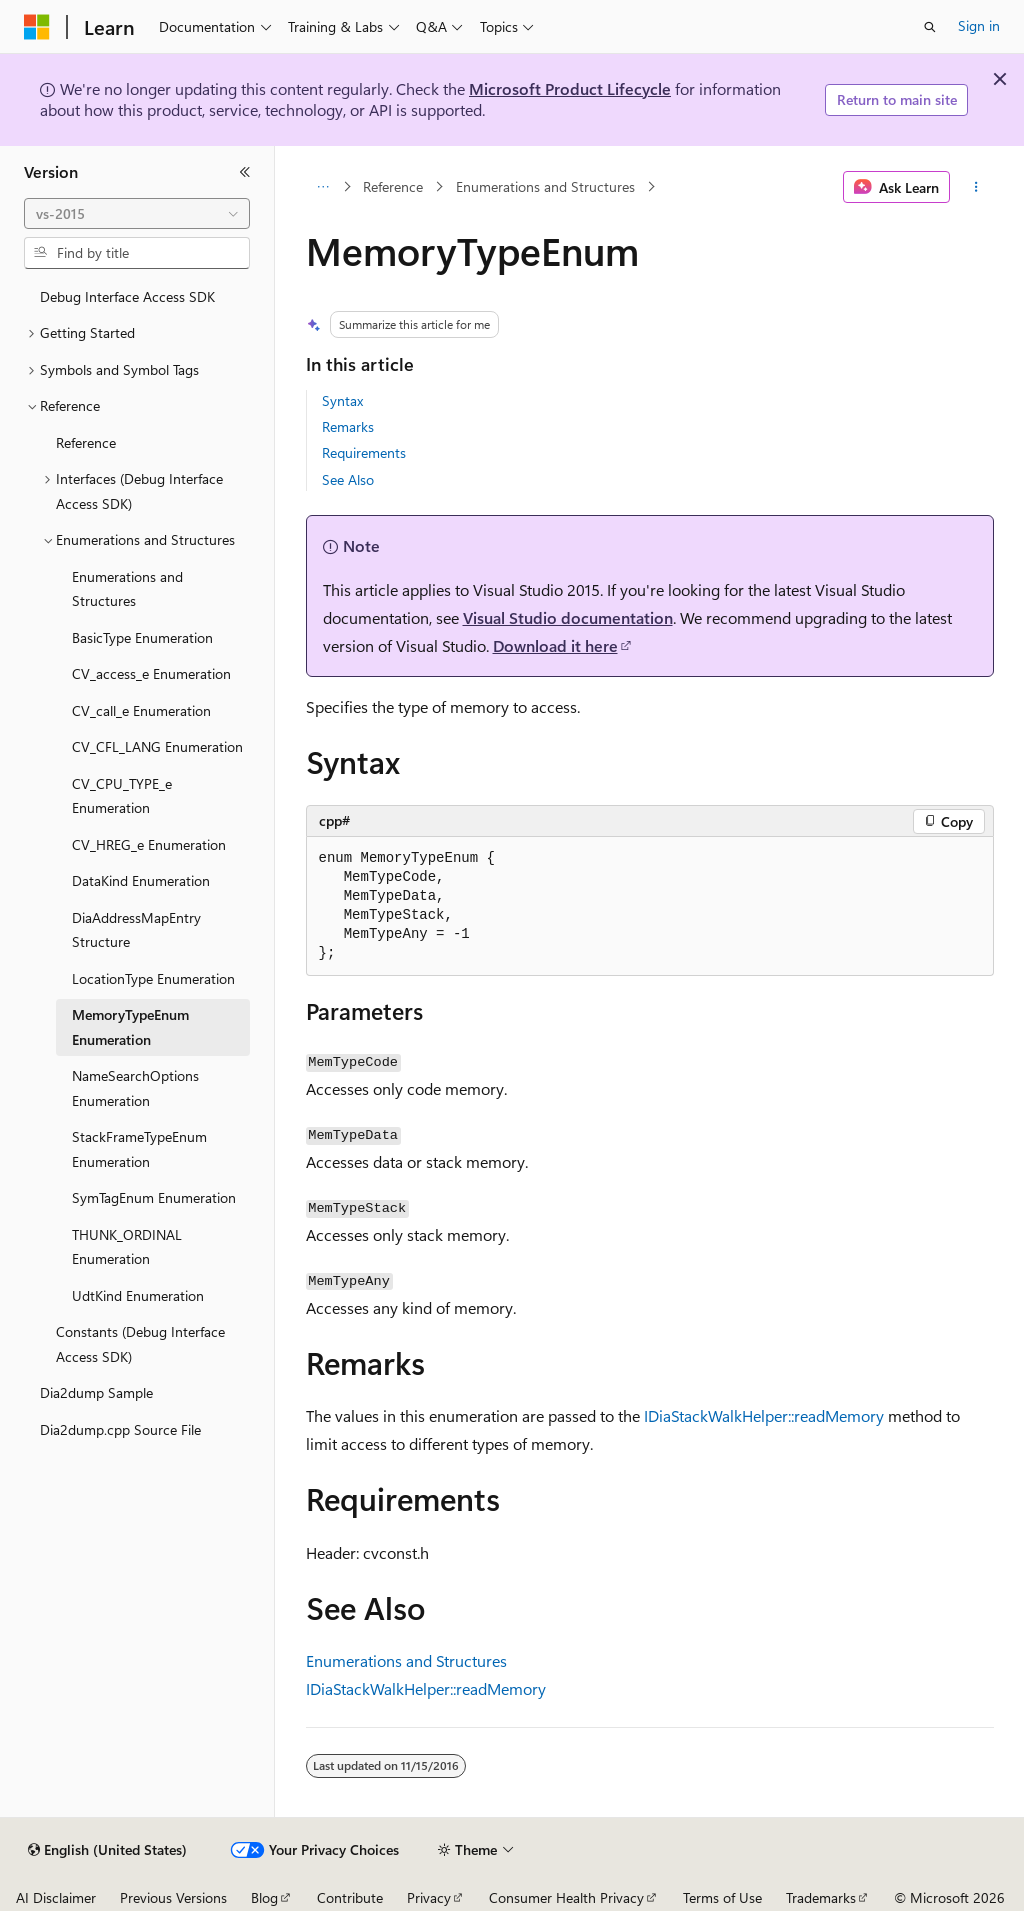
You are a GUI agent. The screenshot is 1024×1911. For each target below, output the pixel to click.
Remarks (348, 426)
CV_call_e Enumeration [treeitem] (141, 710)
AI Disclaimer (56, 1897)
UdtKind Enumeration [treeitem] (138, 1295)
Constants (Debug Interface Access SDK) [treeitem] (140, 1344)
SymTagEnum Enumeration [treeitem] (154, 1197)
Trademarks (821, 1897)
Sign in (979, 25)
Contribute (350, 1897)
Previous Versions (173, 1897)
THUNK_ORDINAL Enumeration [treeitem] (127, 1247)
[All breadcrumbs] (323, 187)
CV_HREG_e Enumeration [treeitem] (149, 844)
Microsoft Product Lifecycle (570, 88)
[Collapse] (245, 172)
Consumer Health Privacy (566, 1897)
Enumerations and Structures (545, 186)
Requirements (364, 452)
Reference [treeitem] (86, 442)
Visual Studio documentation (568, 617)
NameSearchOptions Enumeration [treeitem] (135, 1088)
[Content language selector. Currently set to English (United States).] (107, 1850)
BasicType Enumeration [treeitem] (142, 637)
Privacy (429, 1897)
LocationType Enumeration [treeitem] (153, 978)
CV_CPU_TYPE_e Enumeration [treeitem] (122, 796)
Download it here (555, 645)
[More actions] (975, 187)
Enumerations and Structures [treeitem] (127, 589)
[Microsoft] (37, 27)
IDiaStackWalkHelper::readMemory (764, 1415)
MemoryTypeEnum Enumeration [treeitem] (130, 1027)
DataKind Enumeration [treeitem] (141, 880)
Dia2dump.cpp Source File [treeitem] (120, 1429)
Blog (264, 1897)
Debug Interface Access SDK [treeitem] (127, 296)
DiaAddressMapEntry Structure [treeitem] (136, 930)
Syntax (342, 400)
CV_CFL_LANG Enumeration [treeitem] (157, 746)
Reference (393, 186)
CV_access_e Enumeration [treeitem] (151, 673)
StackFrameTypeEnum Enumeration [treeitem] (139, 1149)
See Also (348, 479)
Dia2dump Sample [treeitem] (96, 1392)
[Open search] (930, 27)
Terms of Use (722, 1897)
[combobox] (137, 214)
